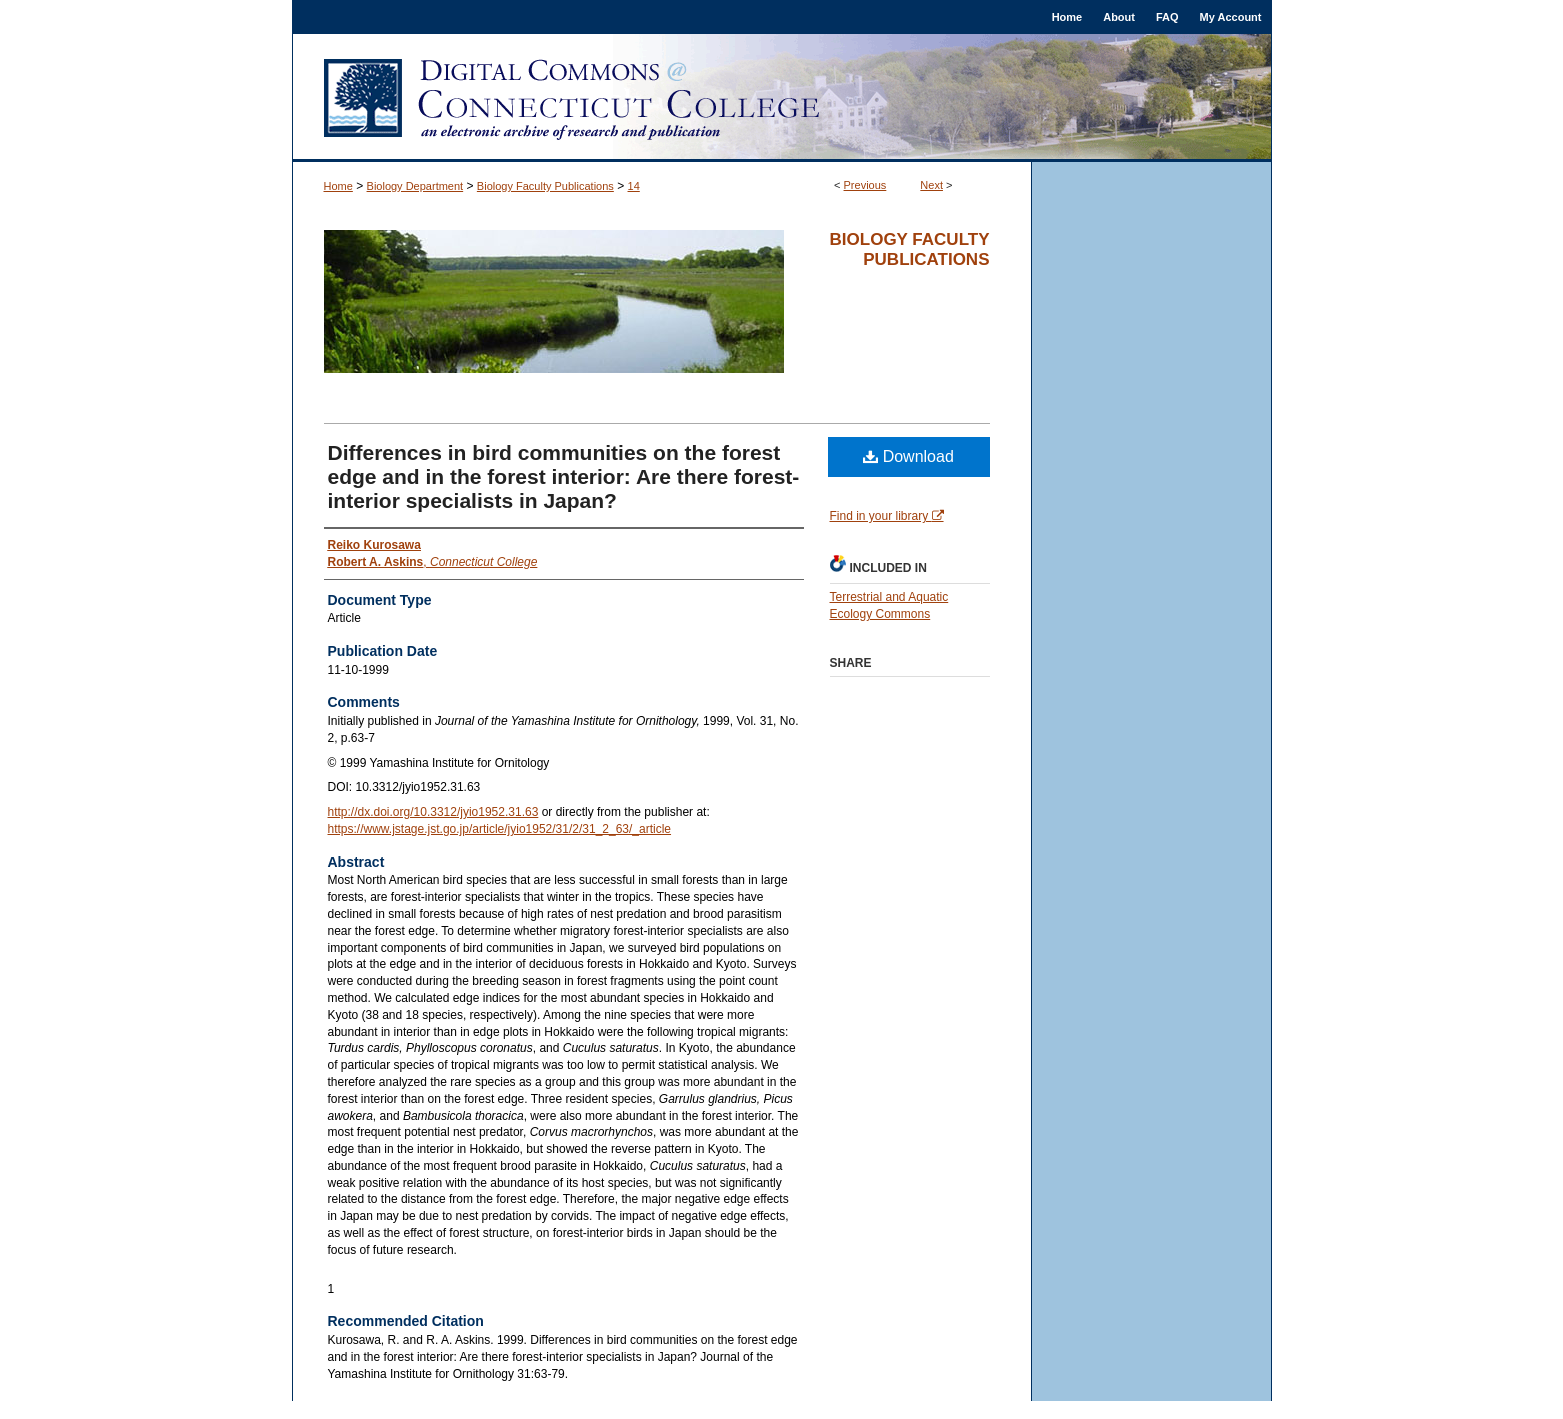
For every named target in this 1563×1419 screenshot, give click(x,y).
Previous (865, 185)
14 (634, 186)
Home (338, 186)
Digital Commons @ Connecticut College (782, 98)
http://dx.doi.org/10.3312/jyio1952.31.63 (433, 812)
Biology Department (415, 186)
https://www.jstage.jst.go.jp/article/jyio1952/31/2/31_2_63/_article (500, 829)
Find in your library (887, 516)
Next (931, 185)
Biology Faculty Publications (545, 186)
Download (908, 456)
